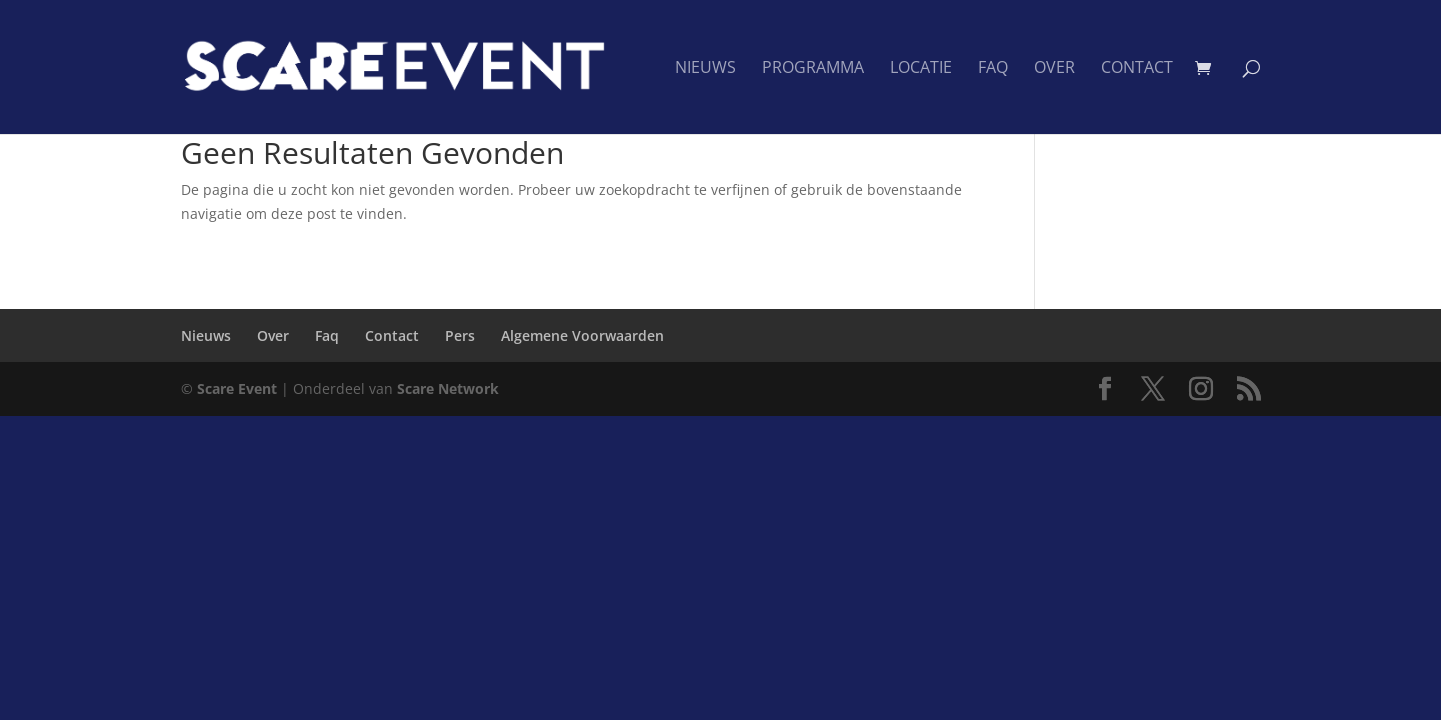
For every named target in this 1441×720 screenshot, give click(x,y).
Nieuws (705, 69)
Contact (1137, 69)
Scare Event (237, 388)
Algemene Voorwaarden (582, 335)
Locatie (921, 69)
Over (1054, 69)
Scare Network (448, 388)
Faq (993, 69)
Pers (460, 335)
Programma (813, 69)
